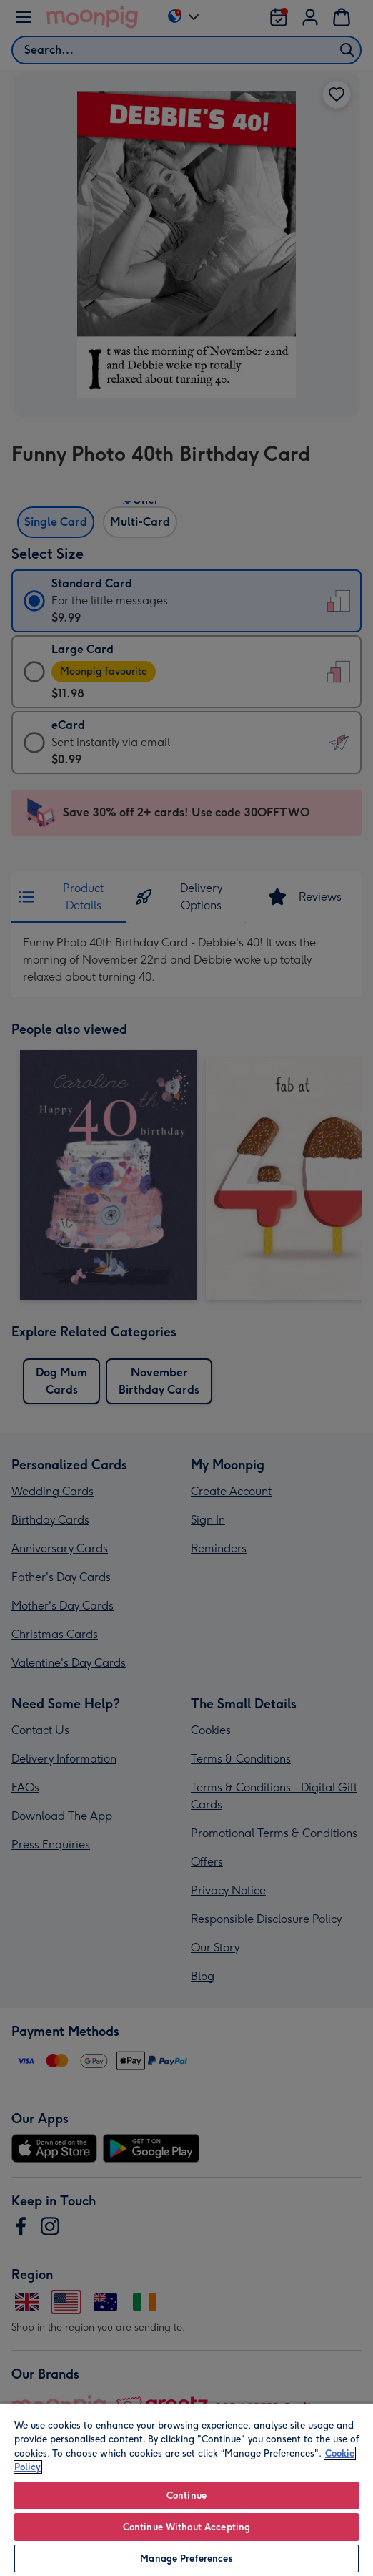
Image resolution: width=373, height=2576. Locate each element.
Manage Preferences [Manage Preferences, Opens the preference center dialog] (186, 2558)
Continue (186, 2495)
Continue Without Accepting (186, 2527)
